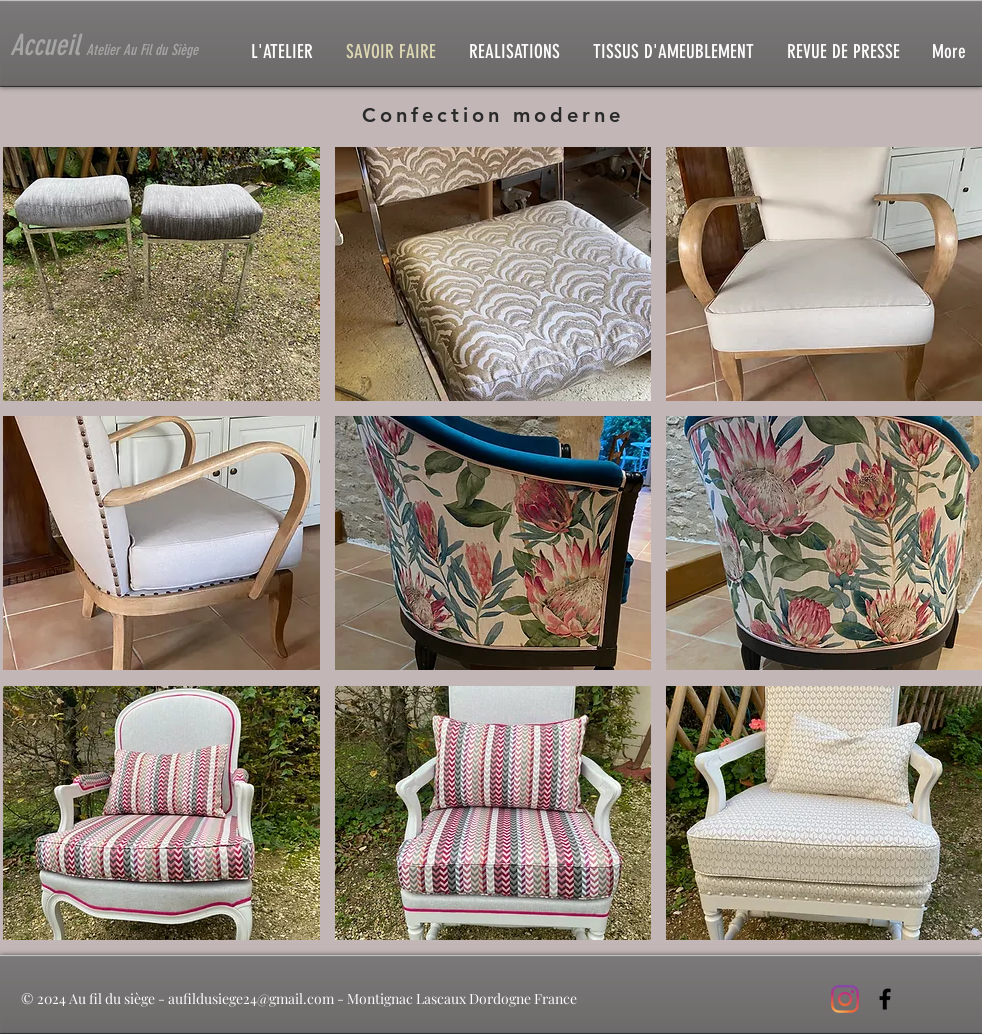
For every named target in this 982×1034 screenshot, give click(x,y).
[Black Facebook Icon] (885, 999)
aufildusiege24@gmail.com (251, 998)
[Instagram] (845, 999)
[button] (161, 274)
